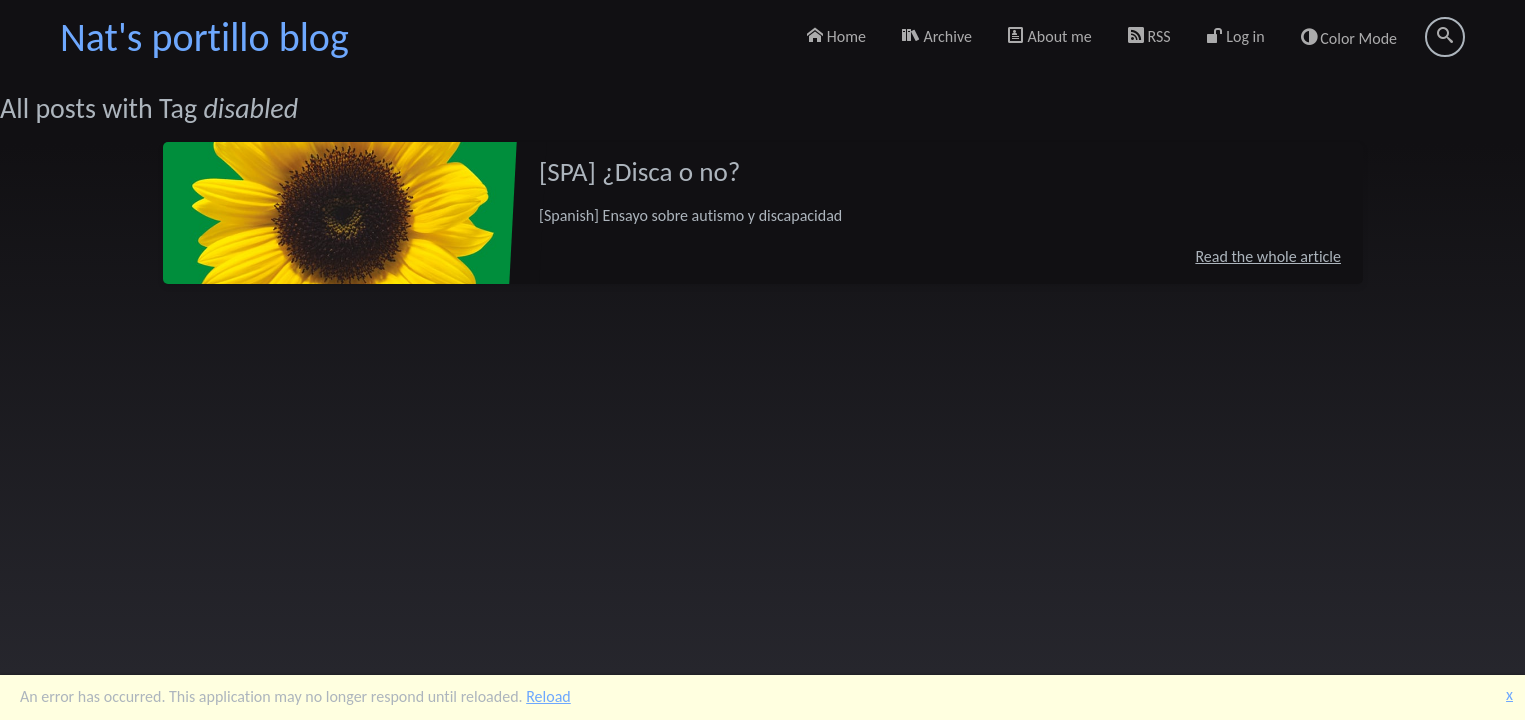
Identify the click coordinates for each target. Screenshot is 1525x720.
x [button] (1509, 694)
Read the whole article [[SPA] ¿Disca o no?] (1268, 255)
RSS (1149, 36)
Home (836, 36)
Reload (548, 696)
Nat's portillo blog (204, 37)
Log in (1236, 36)
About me (1050, 36)
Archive (937, 36)
